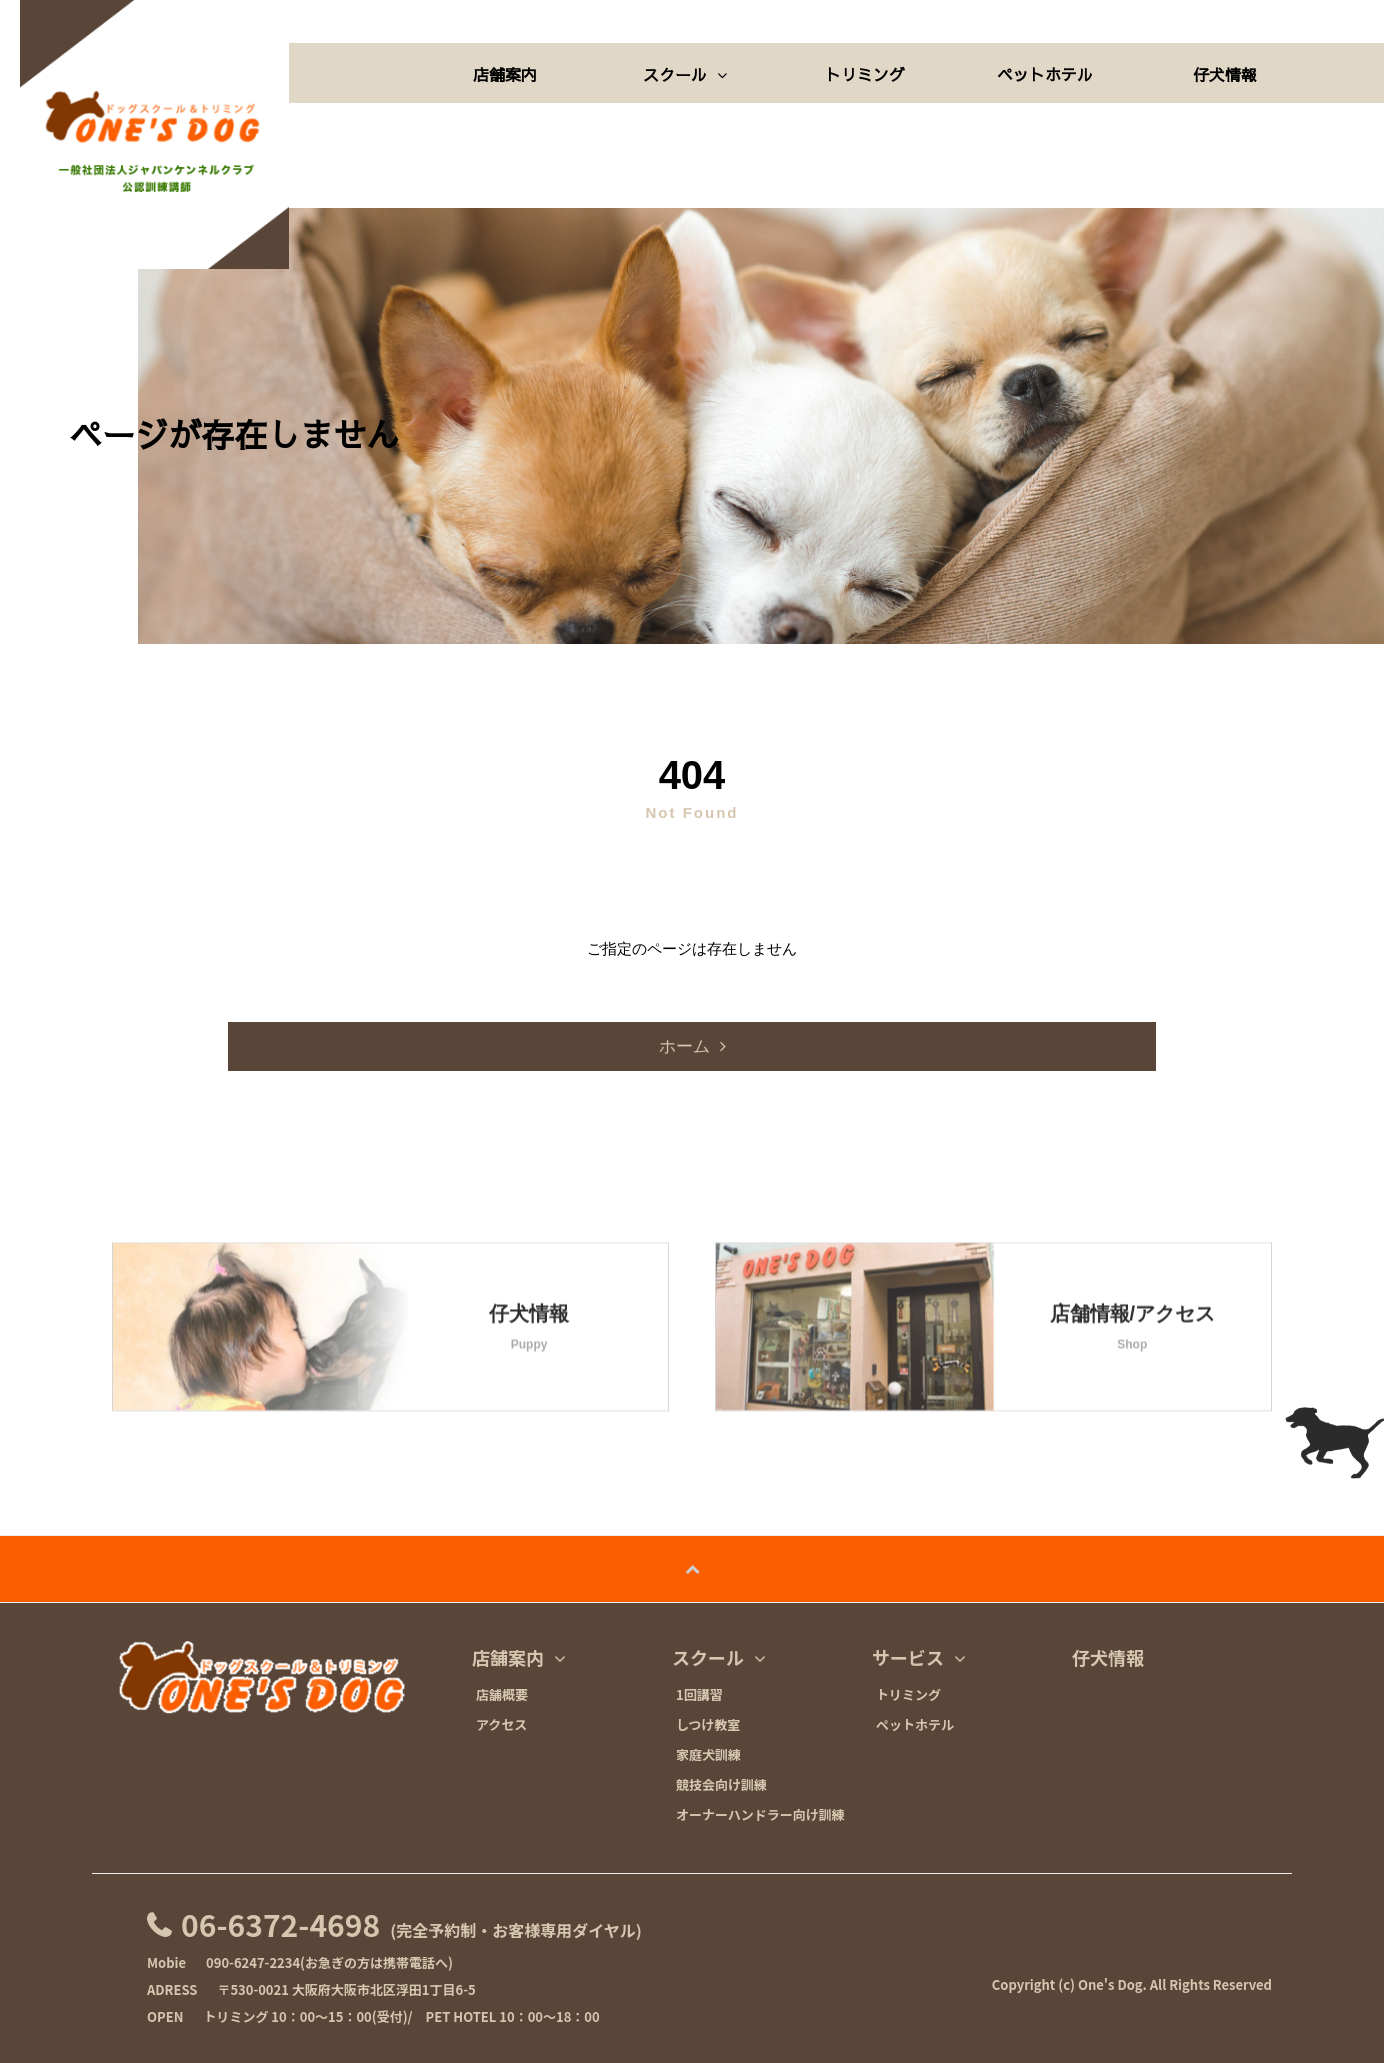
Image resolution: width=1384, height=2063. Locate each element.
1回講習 (699, 1695)
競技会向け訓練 (721, 1785)
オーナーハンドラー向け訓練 (760, 1815)
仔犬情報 (1225, 74)
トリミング (865, 74)
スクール (685, 74)
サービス (919, 1658)
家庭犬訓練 (708, 1755)
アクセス (501, 1725)
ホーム (684, 1046)
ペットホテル (1045, 74)
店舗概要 (502, 1695)
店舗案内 (505, 74)
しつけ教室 (708, 1725)
